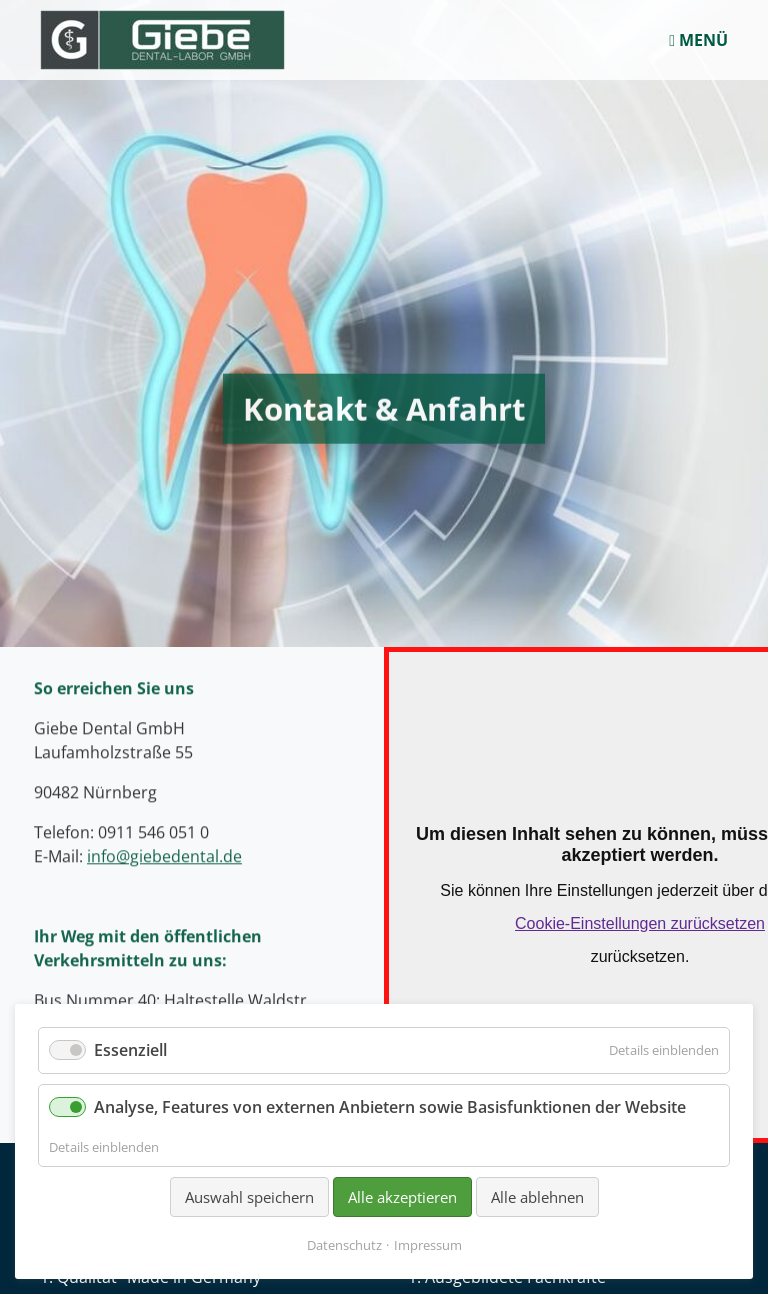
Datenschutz (344, 1245)
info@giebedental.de (164, 819)
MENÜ (698, 40)
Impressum (428, 1245)
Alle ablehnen (537, 1197)
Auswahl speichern (249, 1197)
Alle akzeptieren (402, 1197)
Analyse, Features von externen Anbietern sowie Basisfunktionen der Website (390, 1107)
